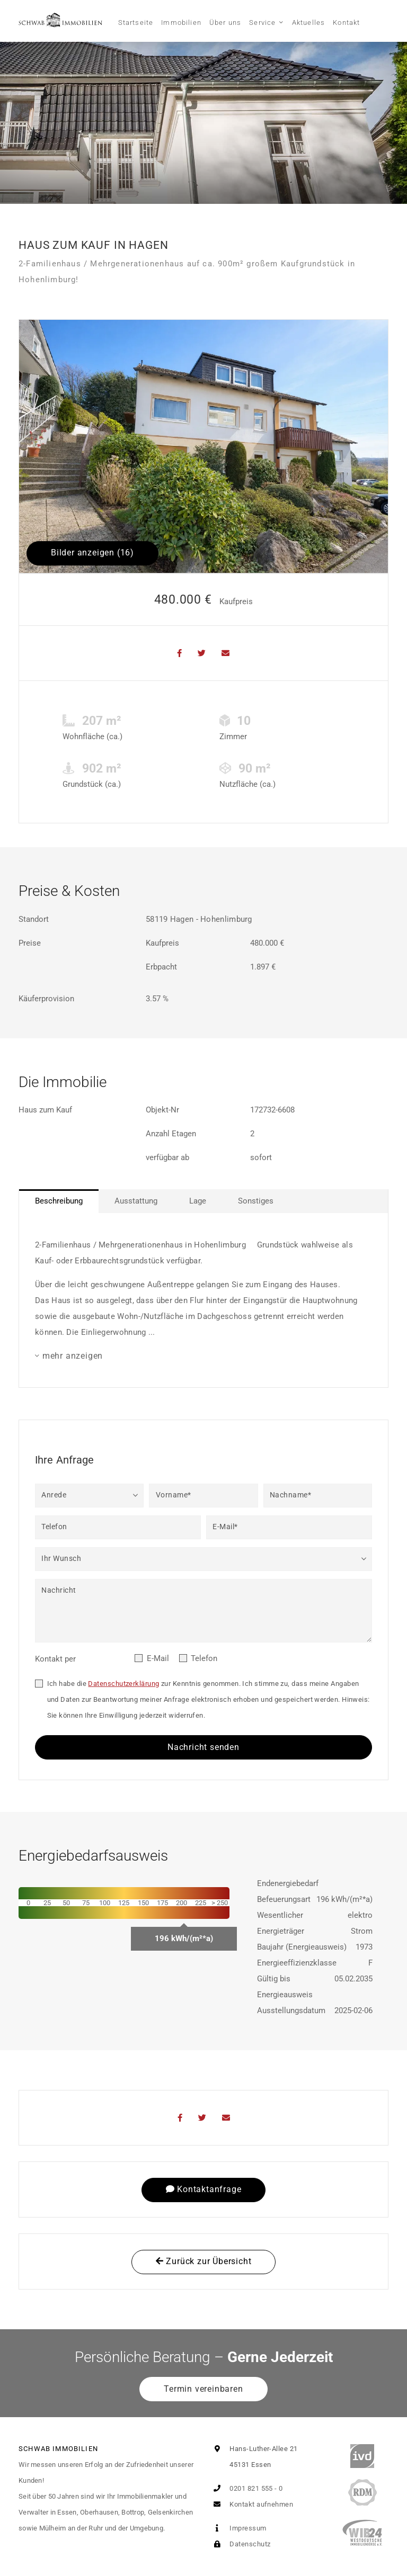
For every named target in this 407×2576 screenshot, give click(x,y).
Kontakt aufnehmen (251, 2504)
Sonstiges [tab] (255, 1201)
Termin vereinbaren (203, 2389)
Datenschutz (239, 2544)
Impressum (238, 2528)
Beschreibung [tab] (59, 1201)
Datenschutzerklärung (123, 1684)
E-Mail (158, 1658)
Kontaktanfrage (204, 2189)
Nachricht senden (203, 1747)
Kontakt (346, 22)
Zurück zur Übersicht (204, 2261)
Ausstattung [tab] (135, 1201)
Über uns (225, 22)
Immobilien (181, 22)
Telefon (204, 1658)
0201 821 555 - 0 (246, 2488)
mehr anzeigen (72, 1356)
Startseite (136, 22)
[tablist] (203, 1201)
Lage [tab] (197, 1201)
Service (262, 22)
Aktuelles (308, 22)
